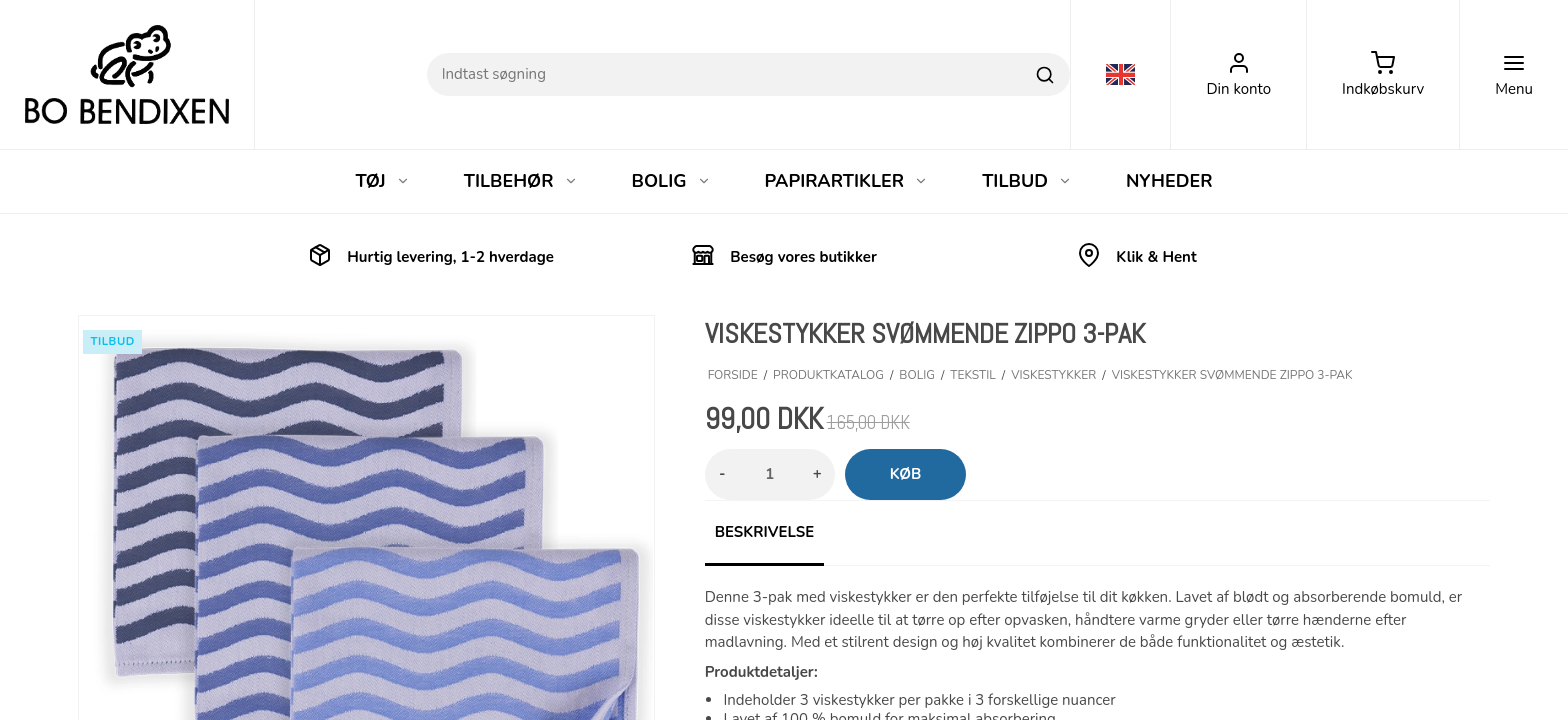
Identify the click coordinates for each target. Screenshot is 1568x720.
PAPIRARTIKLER (847, 181)
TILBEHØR (521, 181)
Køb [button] (906, 474)
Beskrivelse (764, 532)
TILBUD (1027, 181)
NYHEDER (1169, 181)
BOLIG (671, 181)
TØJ (382, 181)
